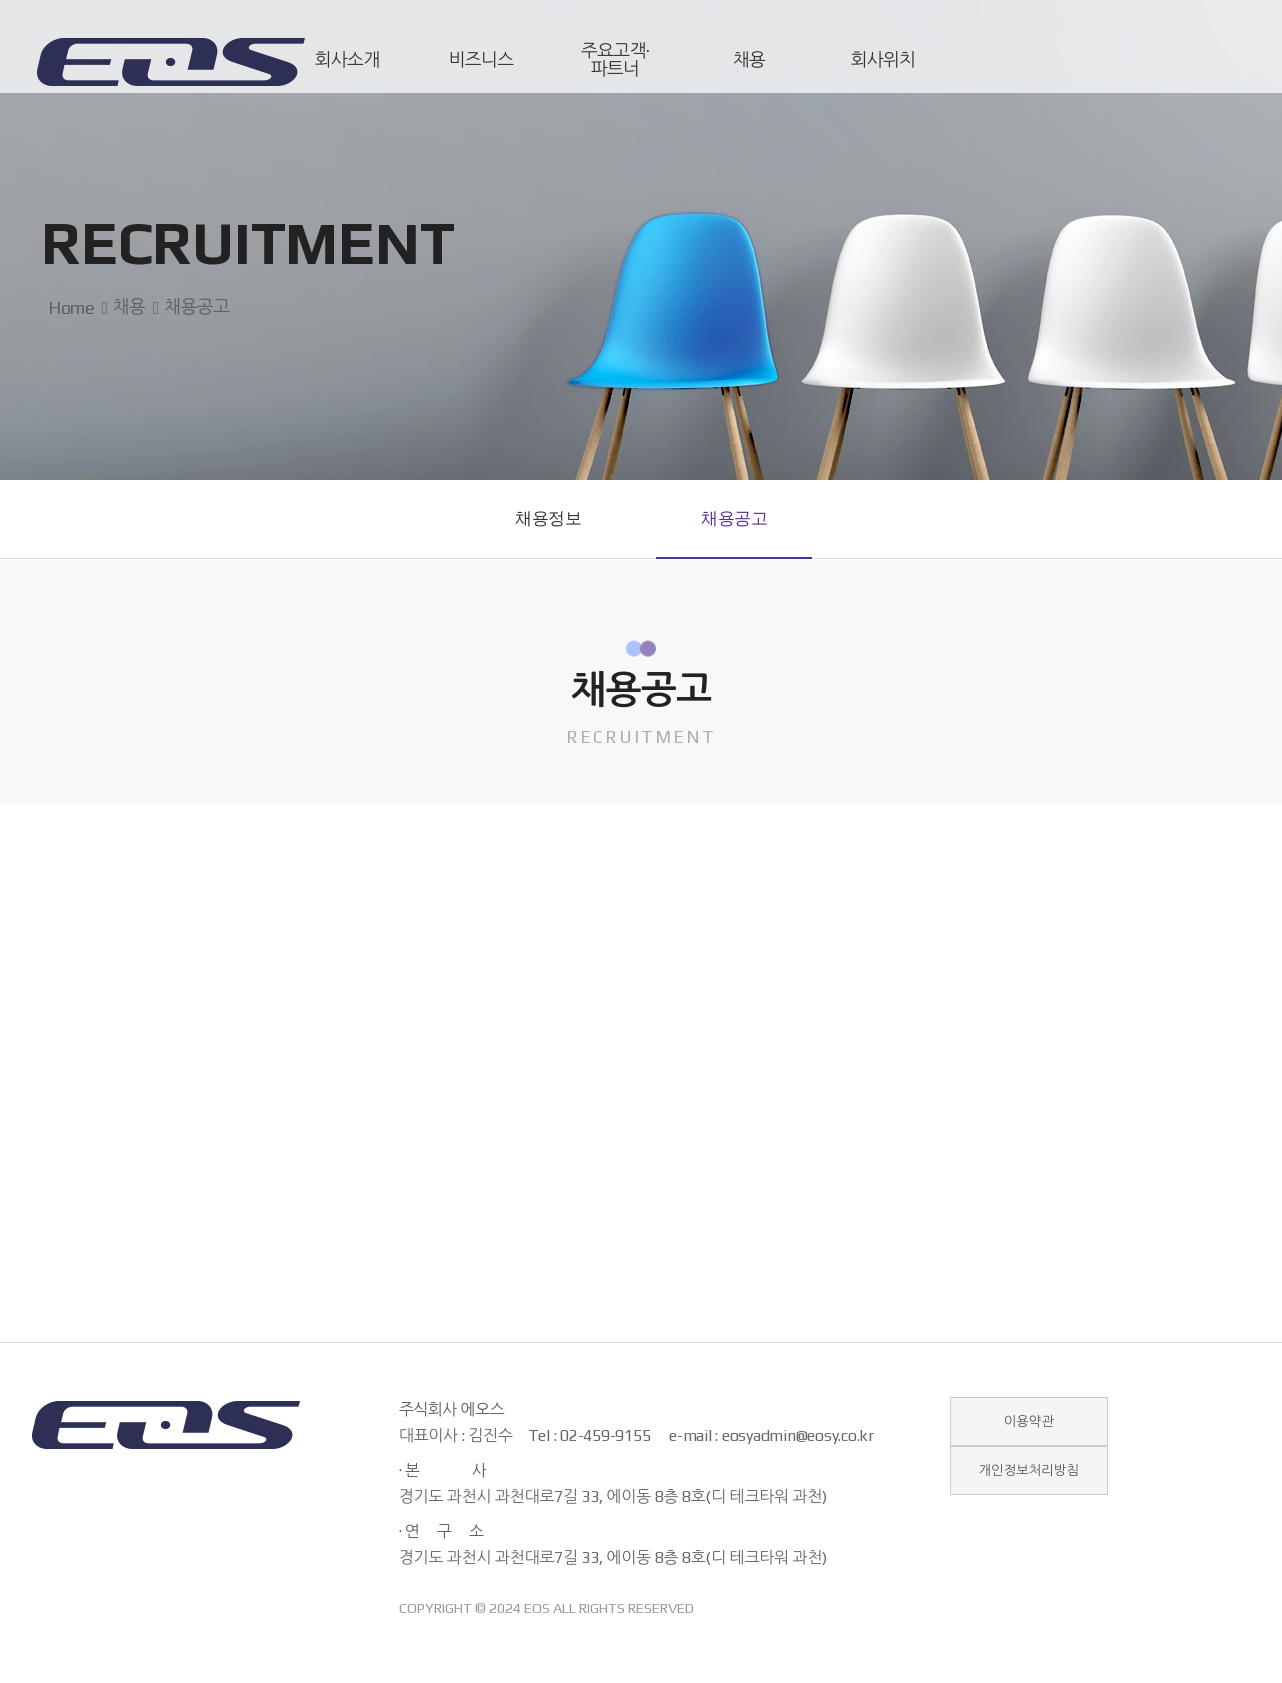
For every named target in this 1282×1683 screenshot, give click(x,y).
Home (67, 307)
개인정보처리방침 (1028, 1489)
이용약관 (1028, 1437)
